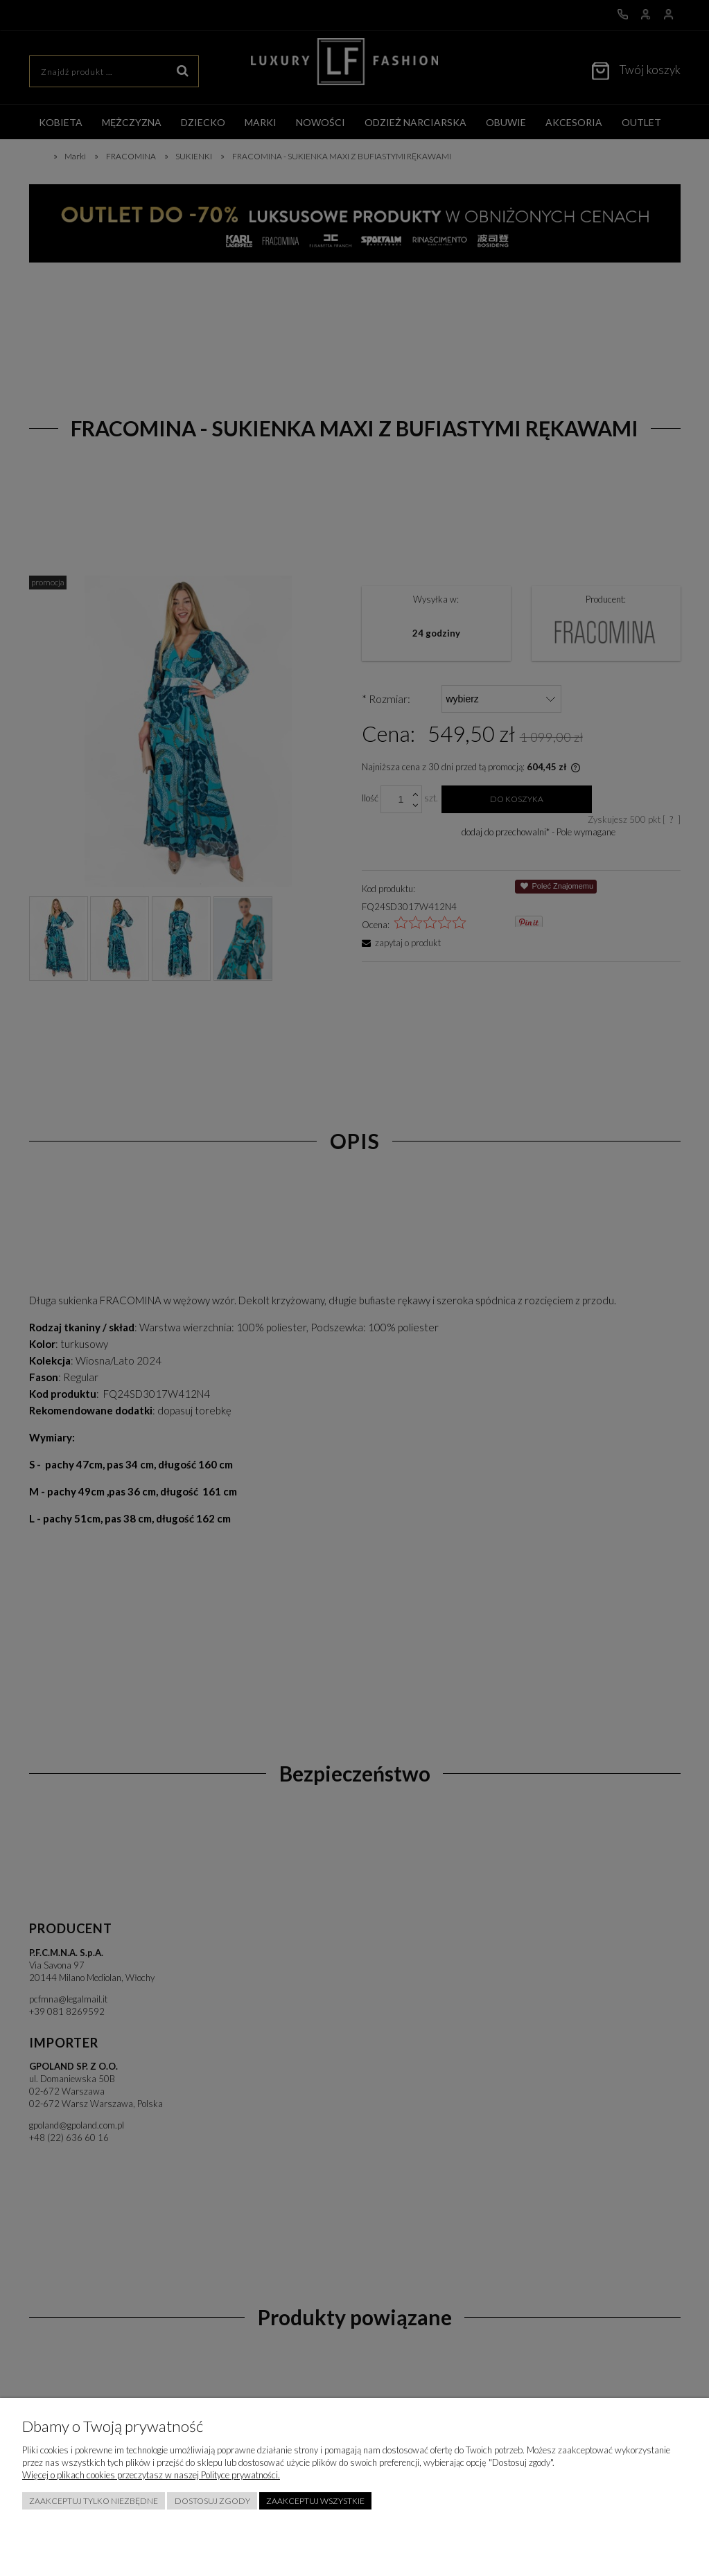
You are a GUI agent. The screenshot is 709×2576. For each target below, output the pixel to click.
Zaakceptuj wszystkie (315, 2501)
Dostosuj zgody (212, 2501)
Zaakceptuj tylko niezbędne (93, 2501)
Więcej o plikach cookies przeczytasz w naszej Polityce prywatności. (151, 2474)
